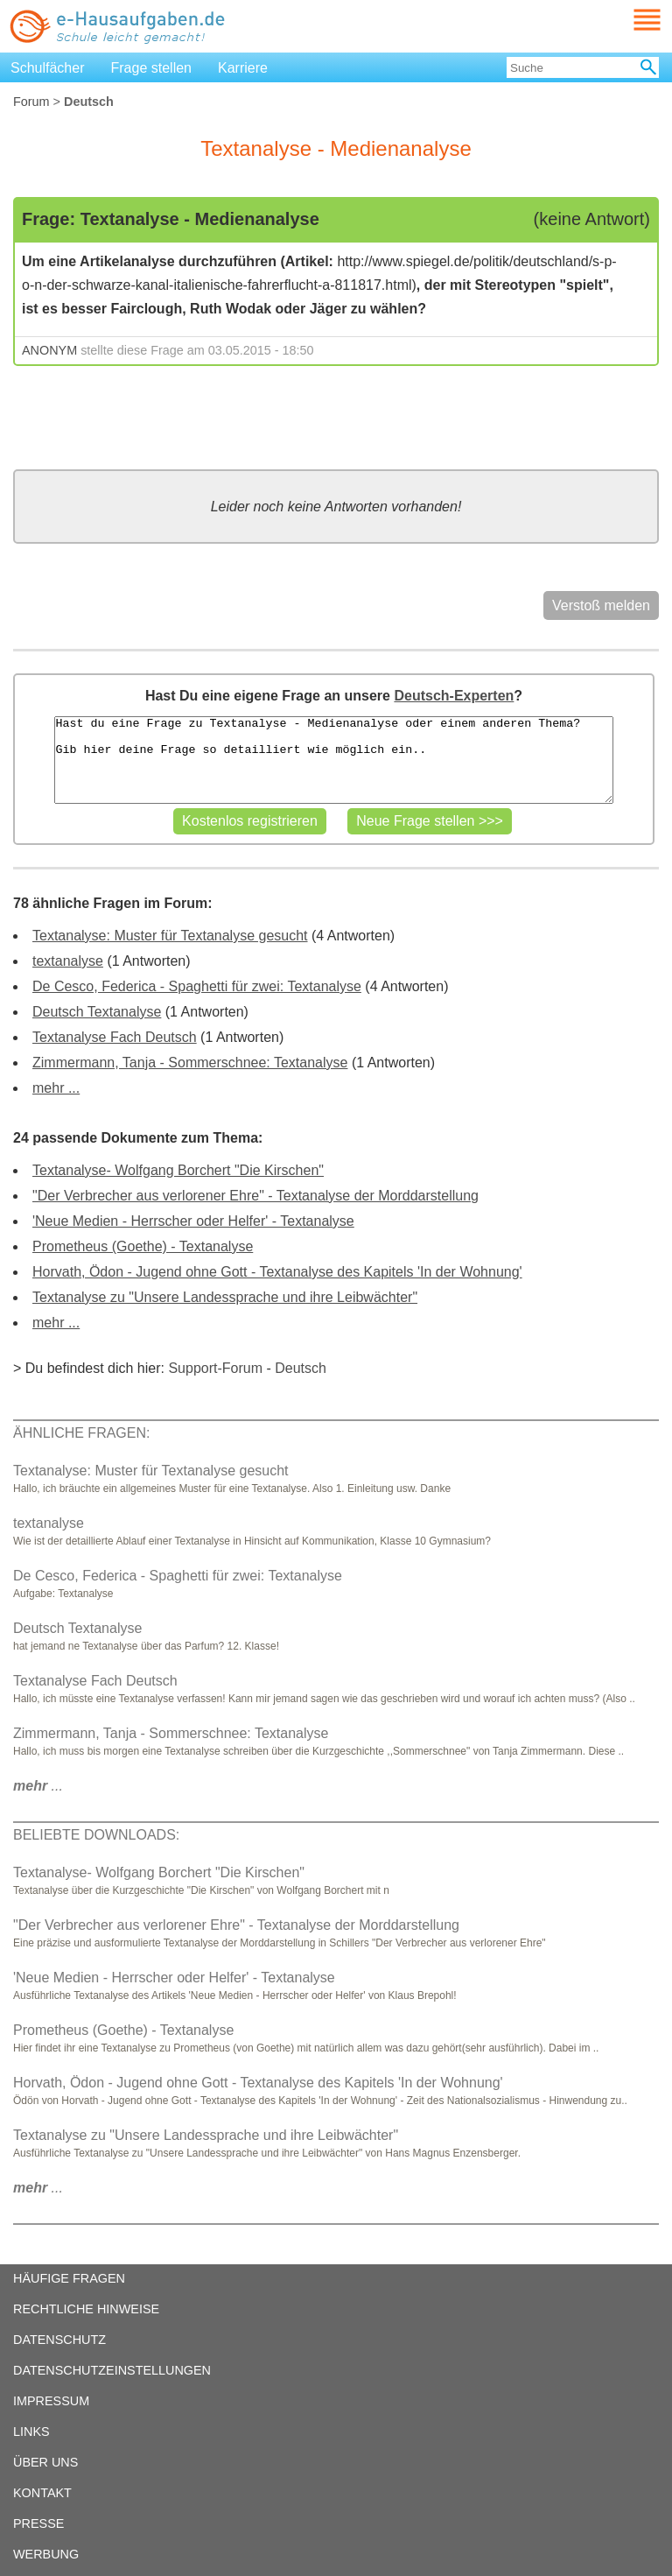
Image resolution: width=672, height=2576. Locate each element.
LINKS (31, 2432)
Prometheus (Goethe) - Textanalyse (142, 1246)
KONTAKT (42, 2493)
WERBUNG (46, 2554)
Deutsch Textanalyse (96, 1011)
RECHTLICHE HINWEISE (86, 2309)
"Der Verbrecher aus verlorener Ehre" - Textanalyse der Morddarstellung (255, 1195)
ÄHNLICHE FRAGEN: (81, 1432)
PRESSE (38, 2523)
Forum (31, 102)
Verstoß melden (601, 605)
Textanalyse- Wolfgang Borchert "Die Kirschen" (178, 1170)
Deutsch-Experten (454, 695)
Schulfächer (47, 67)
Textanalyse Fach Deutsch (114, 1037)
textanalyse (67, 961)
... (38, 1785)
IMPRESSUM (51, 2401)
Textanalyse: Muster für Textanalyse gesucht (170, 935)
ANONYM (49, 350)
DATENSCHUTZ (59, 2340)
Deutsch (300, 1368)
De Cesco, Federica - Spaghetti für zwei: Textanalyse (196, 986)
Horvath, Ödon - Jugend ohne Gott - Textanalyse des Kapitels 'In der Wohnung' (277, 1271)
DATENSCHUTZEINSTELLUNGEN (112, 2370)
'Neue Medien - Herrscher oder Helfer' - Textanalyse (193, 1221)
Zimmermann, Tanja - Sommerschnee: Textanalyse (189, 1062)
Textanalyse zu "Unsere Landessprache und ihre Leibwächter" (224, 1297)
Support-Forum (215, 1368)
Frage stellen (151, 67)
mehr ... (56, 1087)
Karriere (243, 67)
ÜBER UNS (45, 2462)
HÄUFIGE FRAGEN (69, 2278)
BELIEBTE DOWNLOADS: (96, 1834)
